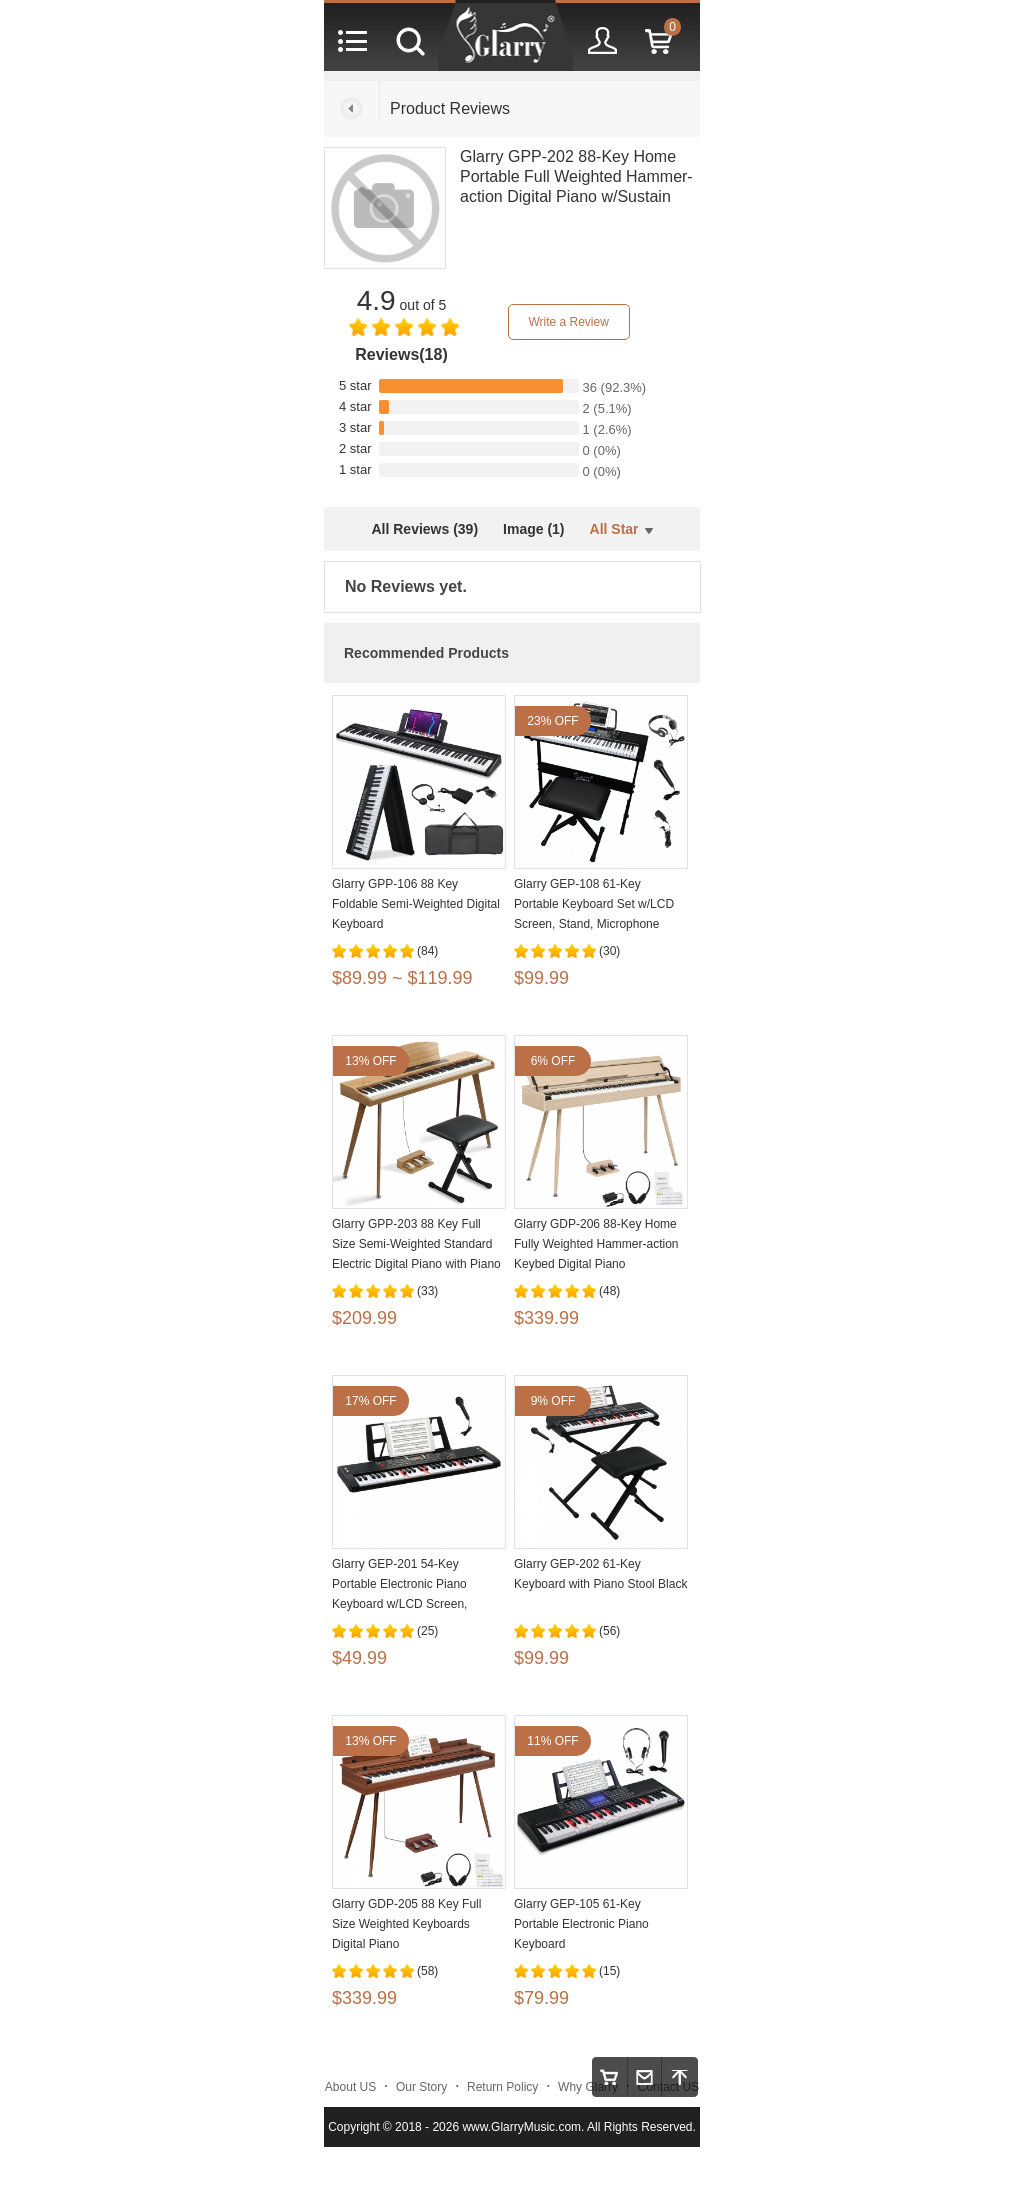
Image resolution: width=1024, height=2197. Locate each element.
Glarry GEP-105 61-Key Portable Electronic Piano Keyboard (581, 1924)
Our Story (421, 2087)
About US (350, 2087)
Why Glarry (588, 2087)
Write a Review (568, 322)
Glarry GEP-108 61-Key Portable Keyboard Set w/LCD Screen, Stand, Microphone (594, 904)
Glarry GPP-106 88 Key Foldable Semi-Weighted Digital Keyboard (416, 904)
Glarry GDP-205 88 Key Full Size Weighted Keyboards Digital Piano (406, 1924)
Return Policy (502, 2087)
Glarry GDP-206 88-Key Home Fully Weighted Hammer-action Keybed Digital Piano (596, 1244)
